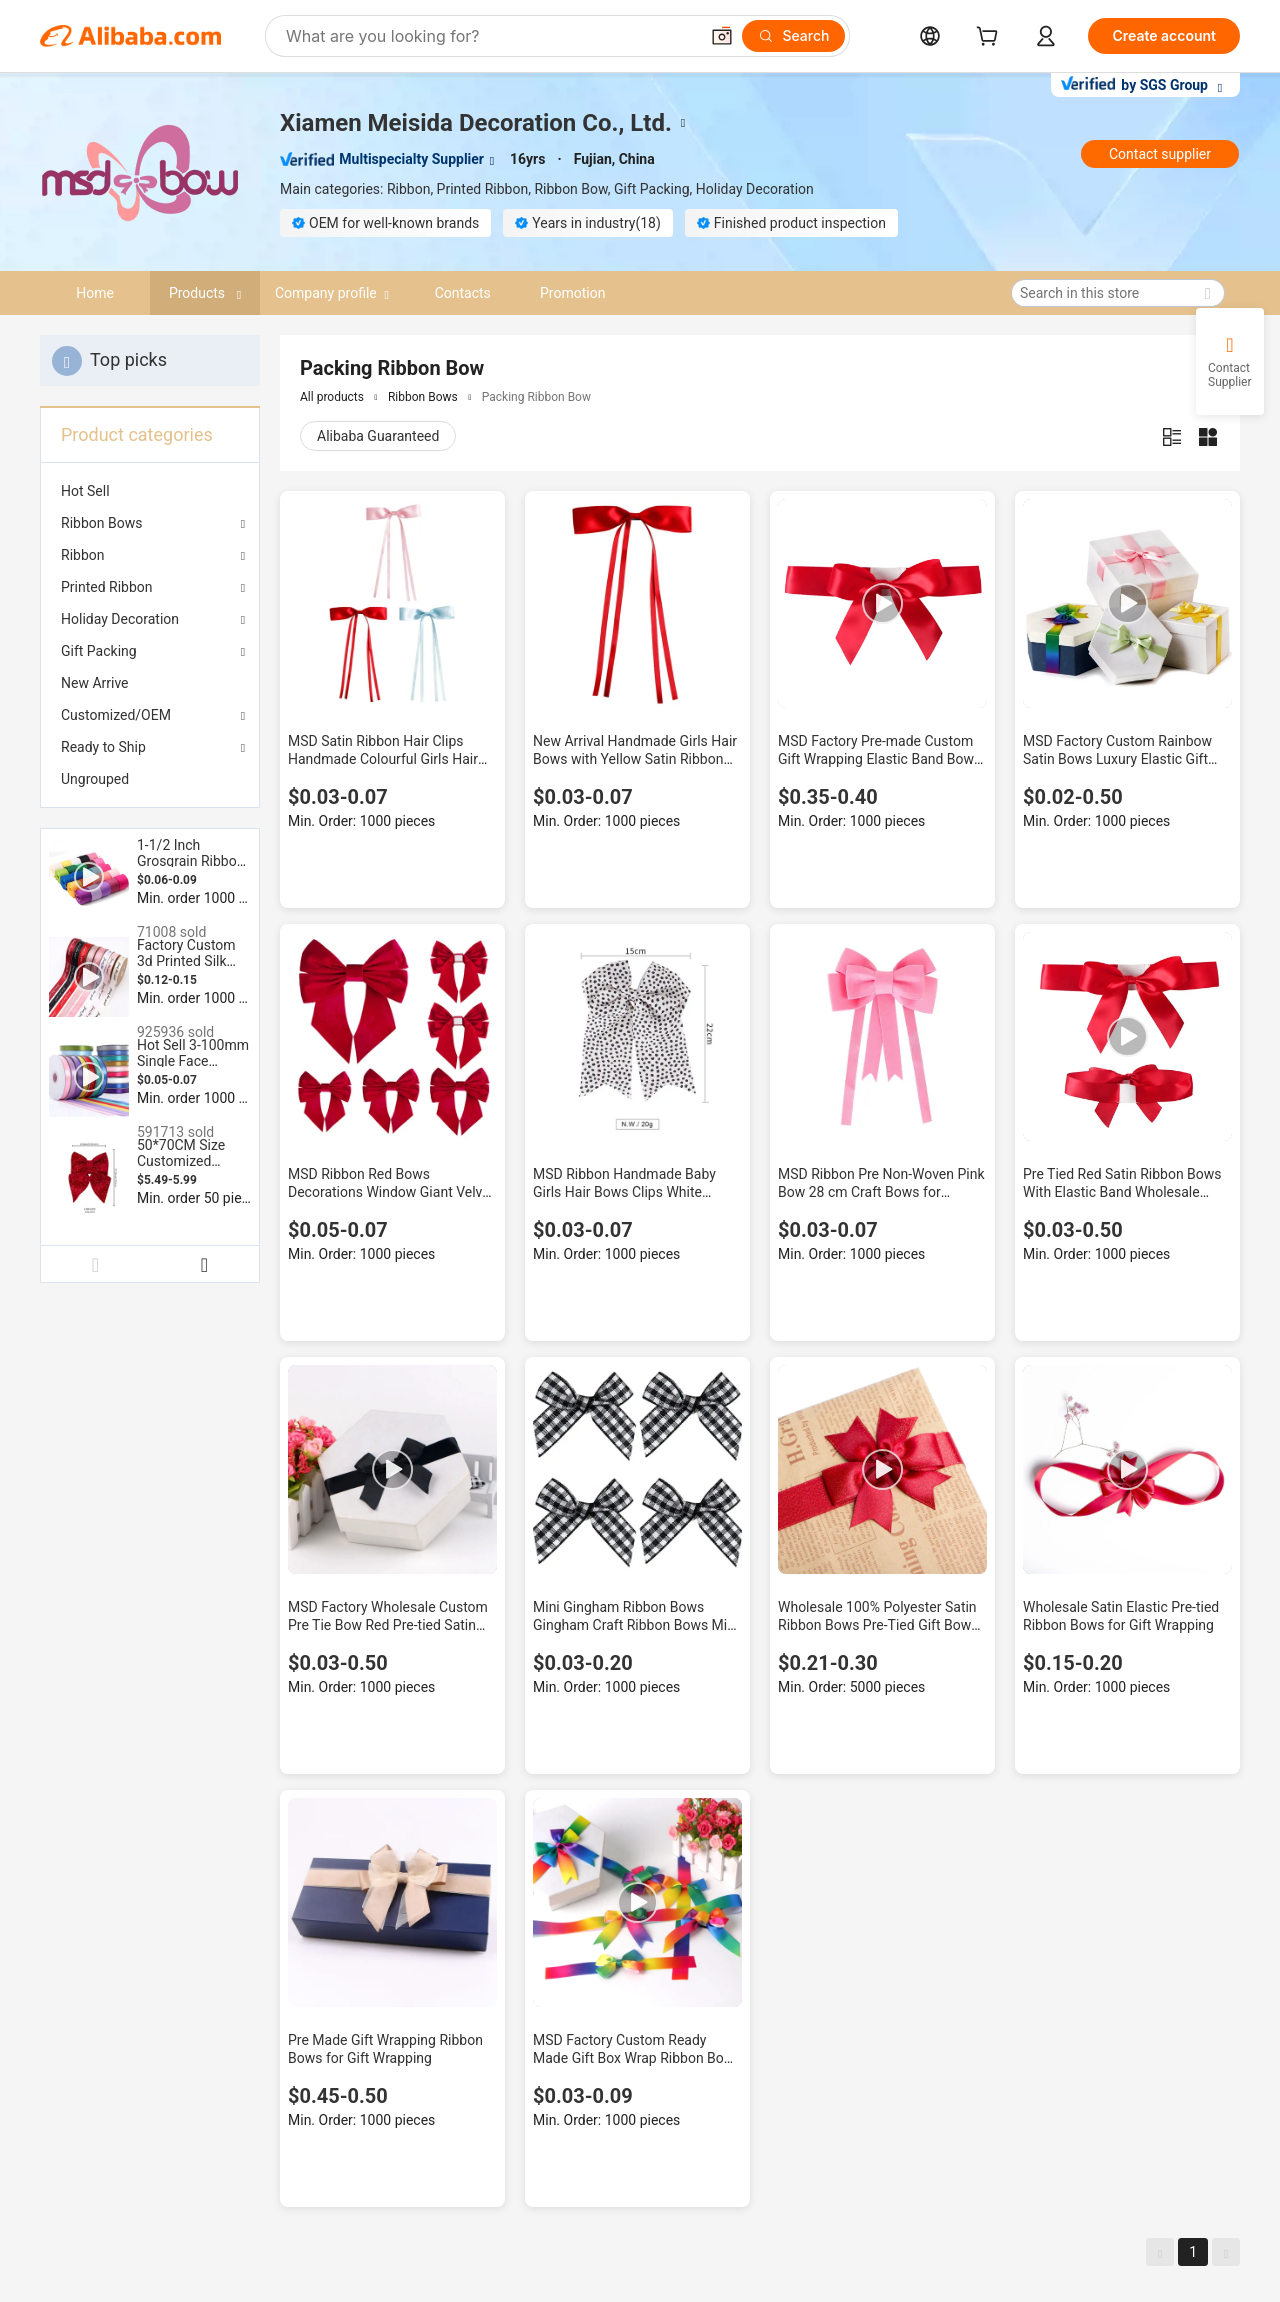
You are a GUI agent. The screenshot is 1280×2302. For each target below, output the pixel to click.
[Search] (793, 36)
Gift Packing (99, 651)
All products (332, 397)
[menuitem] (150, 491)
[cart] (991, 38)
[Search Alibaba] (490, 36)
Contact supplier (1160, 154)
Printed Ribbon (107, 587)
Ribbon (82, 555)
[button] (722, 36)
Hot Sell (85, 491)
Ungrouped (95, 779)
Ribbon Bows (101, 523)
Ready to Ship (103, 747)
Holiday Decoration (120, 619)
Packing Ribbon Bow (536, 397)
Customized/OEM (116, 715)
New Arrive (95, 683)
